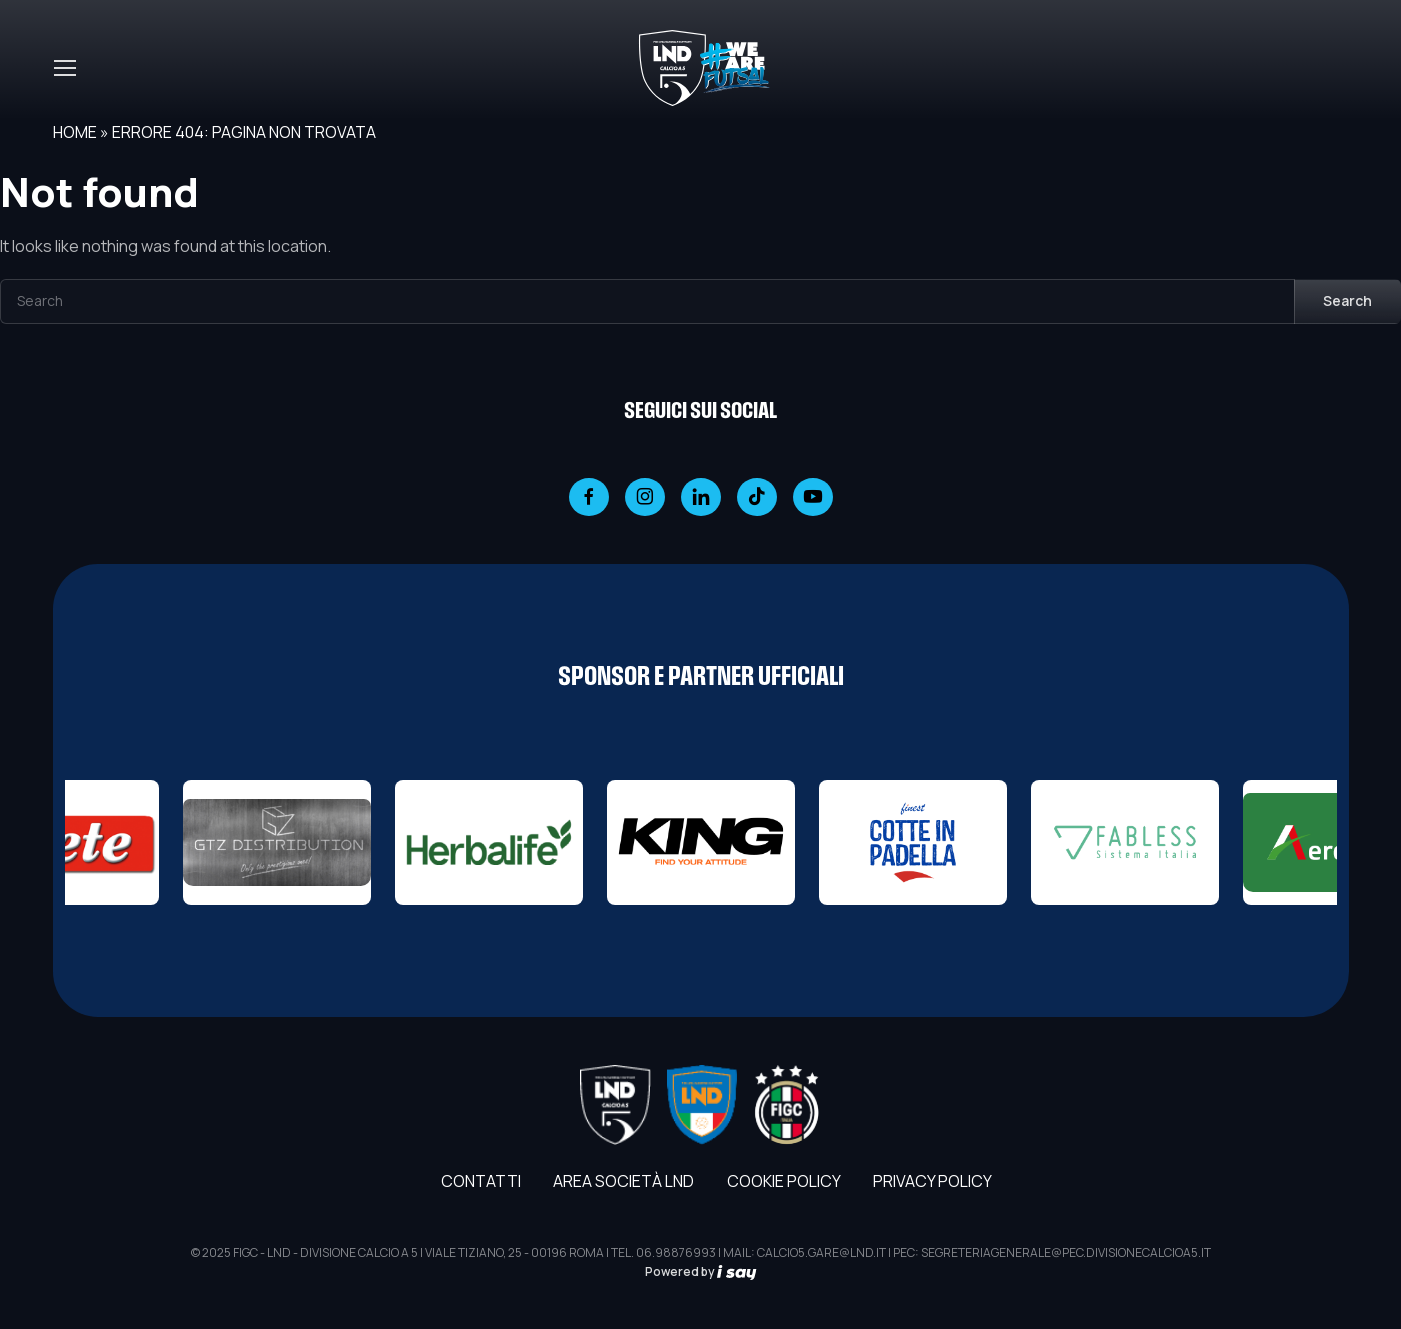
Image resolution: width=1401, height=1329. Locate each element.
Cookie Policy (784, 1181)
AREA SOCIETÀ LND (623, 1181)
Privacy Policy (932, 1181)
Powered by (701, 1271)
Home (75, 132)
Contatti (481, 1181)
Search (1347, 300)
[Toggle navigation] (64, 68)
